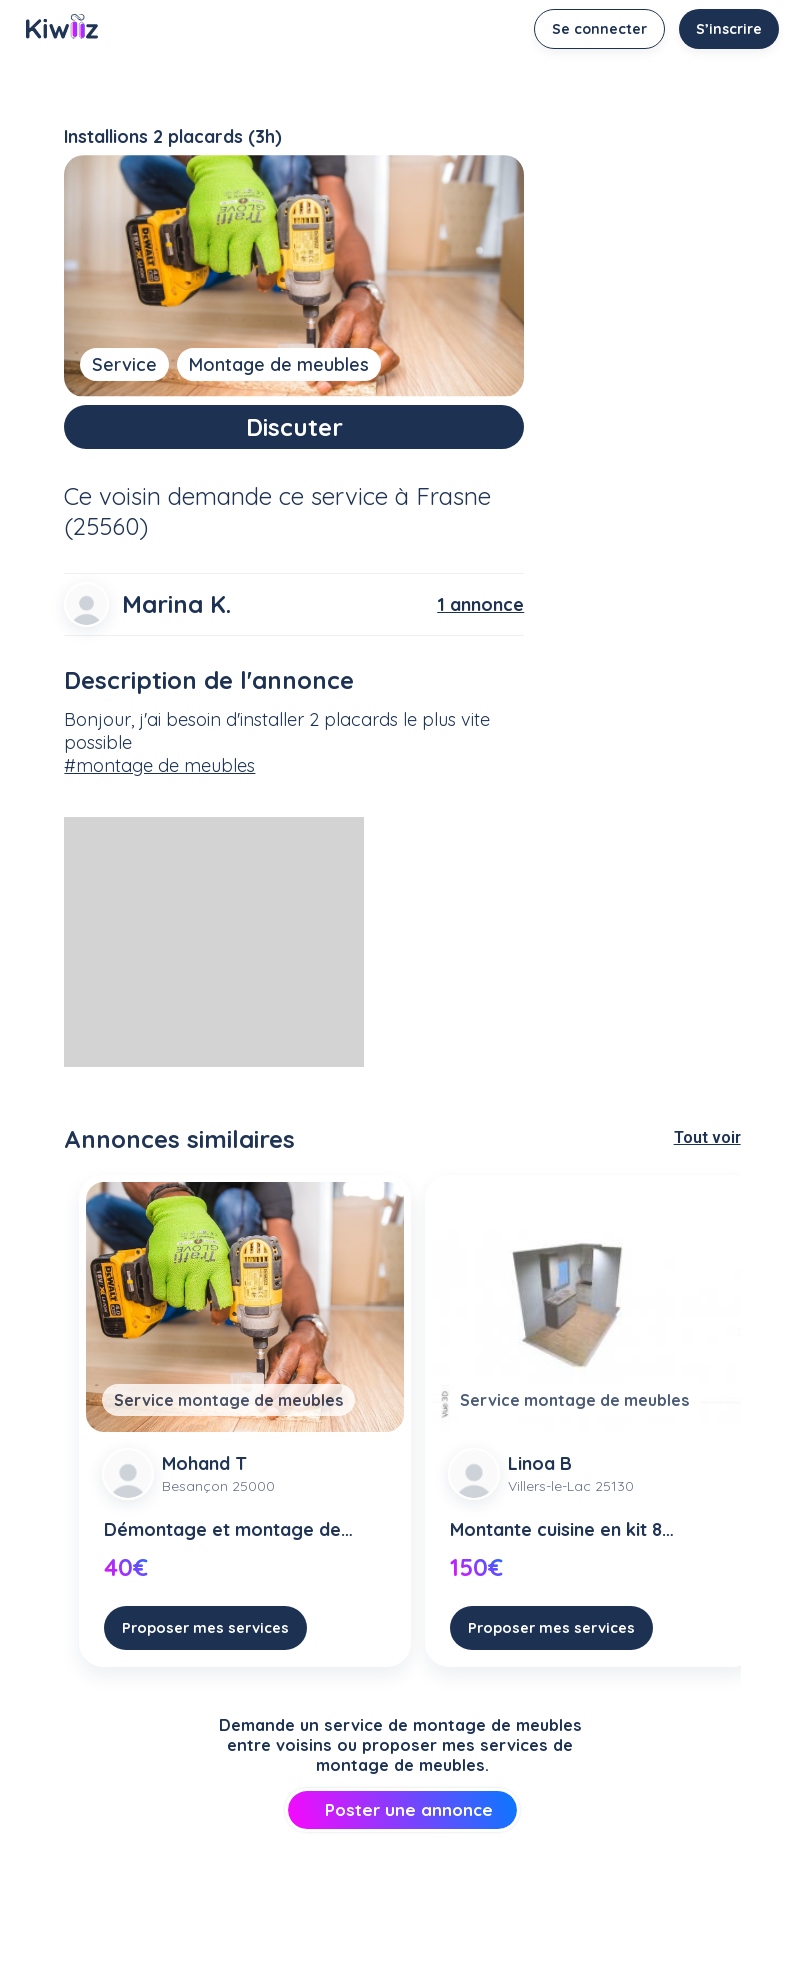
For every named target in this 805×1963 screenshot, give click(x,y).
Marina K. (176, 604)
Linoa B (540, 1463)
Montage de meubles (279, 364)
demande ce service (278, 496)
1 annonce (480, 604)
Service (124, 364)
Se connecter (599, 29)
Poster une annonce (402, 1809)
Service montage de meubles (228, 1400)
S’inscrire (729, 29)
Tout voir (707, 1137)
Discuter (294, 427)
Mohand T (204, 1463)
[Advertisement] (214, 942)
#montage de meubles (159, 765)
